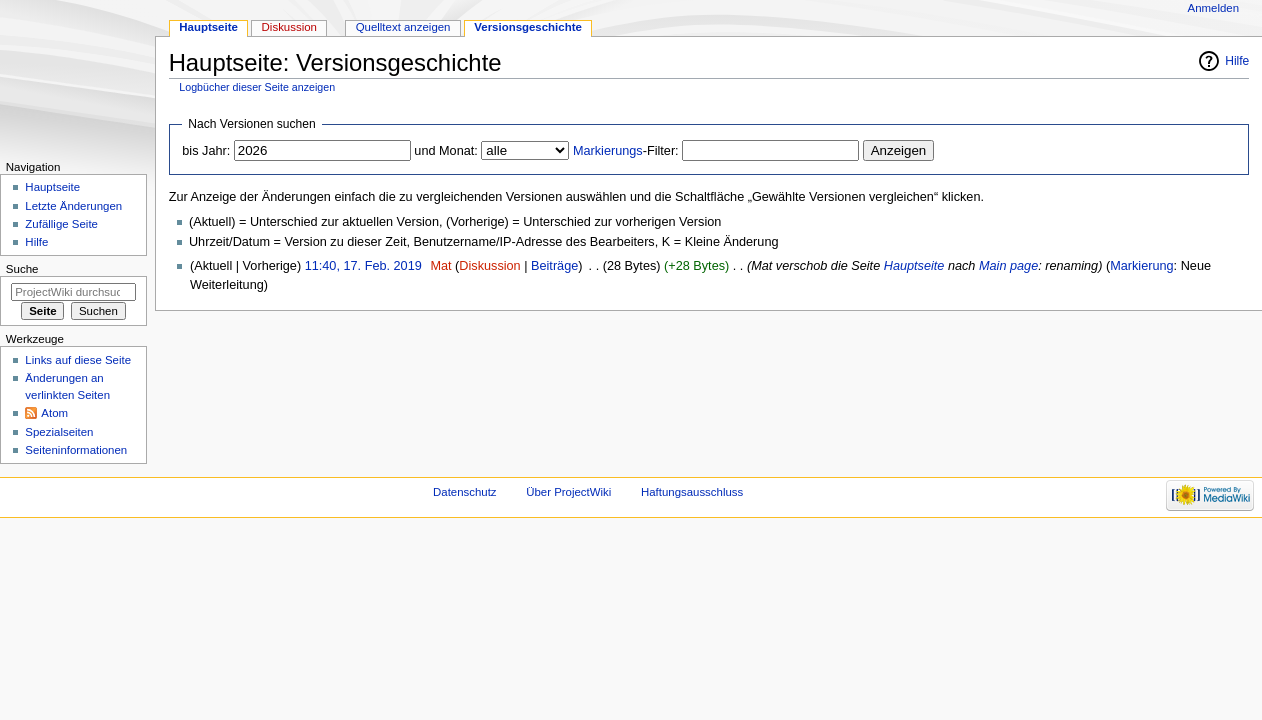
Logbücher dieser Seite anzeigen (257, 87)
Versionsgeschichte (528, 27)
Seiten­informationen (76, 450)
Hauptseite (914, 266)
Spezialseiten (59, 432)
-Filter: (626, 151)
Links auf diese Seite (78, 360)
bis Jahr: (206, 151)
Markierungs (608, 151)
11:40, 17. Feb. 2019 (363, 266)
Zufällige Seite (61, 224)
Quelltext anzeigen (403, 27)
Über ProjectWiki (568, 492)
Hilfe (1237, 61)
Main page (1008, 266)
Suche (22, 269)
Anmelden (1214, 8)
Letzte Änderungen (73, 206)
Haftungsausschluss (692, 492)
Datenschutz (465, 492)
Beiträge (554, 266)
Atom (54, 413)
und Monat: (445, 151)
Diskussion (489, 266)
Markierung (1141, 266)
